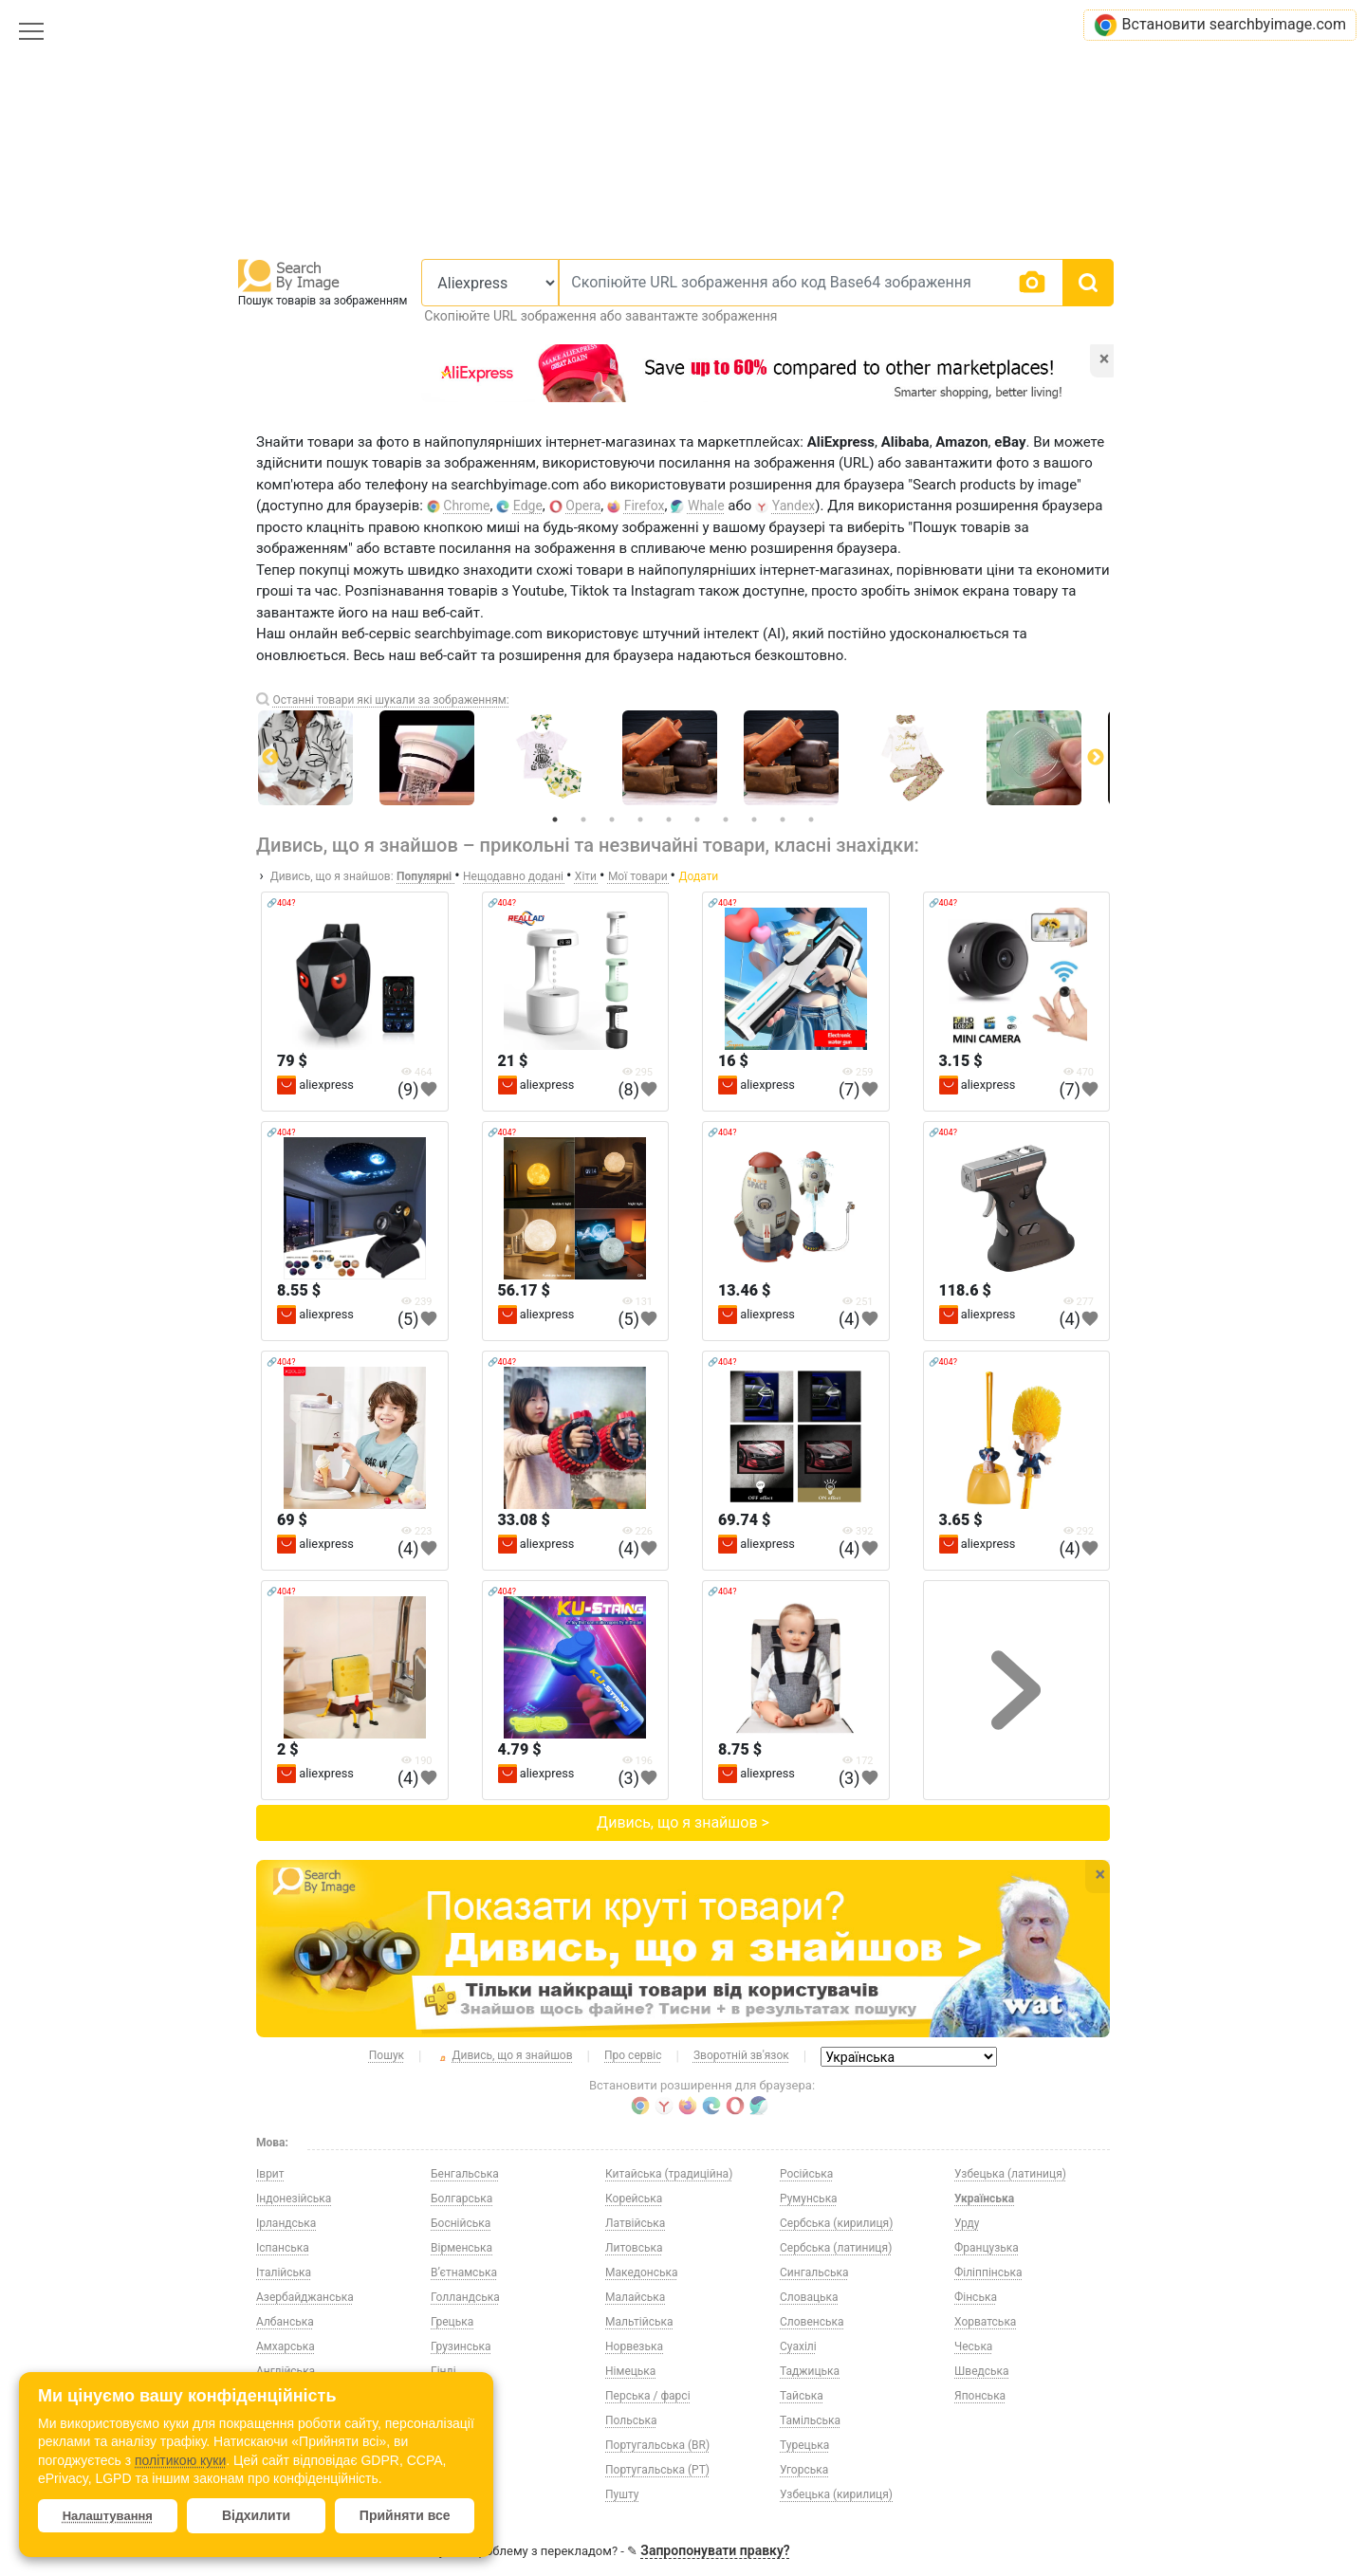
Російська (806, 2173)
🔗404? (281, 903)
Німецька (630, 2371)
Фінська (975, 2297)
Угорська (804, 2469)
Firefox (644, 505)
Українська (984, 2198)
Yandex (794, 505)
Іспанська (282, 2247)
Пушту (621, 2494)
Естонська (458, 2420)
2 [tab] (583, 819)
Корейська (633, 2198)
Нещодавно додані (514, 876)
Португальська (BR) (657, 2445)
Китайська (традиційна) (668, 2173)
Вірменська (461, 2247)
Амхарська (285, 2346)
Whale (706, 505)
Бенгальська (465, 2173)
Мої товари (639, 876)
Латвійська (635, 2223)
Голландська (465, 2297)
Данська (453, 2395)
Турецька (804, 2445)
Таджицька (810, 2371)
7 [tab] (725, 819)
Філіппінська (988, 2272)
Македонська (641, 2272)
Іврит (270, 2173)
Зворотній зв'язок (741, 2055)
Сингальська (814, 2272)
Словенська (812, 2321)
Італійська (283, 2272)
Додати (698, 876)
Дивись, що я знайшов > (683, 1822)
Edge (528, 505)
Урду (967, 2223)
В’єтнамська (464, 2272)
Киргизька (459, 2469)
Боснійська (460, 2223)
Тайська (801, 2395)
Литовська (633, 2247)
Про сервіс (633, 2055)
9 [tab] (782, 819)
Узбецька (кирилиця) (836, 2494)
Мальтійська (639, 2321)
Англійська (285, 2371)
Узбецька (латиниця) (1010, 2173)
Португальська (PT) (657, 2469)
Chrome (466, 505)
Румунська (809, 2198)
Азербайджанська (305, 2297)
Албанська (285, 2321)
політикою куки (180, 2460)
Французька (986, 2247)
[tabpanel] (683, 757)
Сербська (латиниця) (836, 2247)
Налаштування (108, 2516)
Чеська (973, 2346)
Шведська (981, 2371)
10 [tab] (811, 819)
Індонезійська (293, 2198)
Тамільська (810, 2420)
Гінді (443, 2371)
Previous (270, 757)
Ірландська (286, 2223)
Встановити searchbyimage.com (1220, 25)
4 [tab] (640, 819)
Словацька (809, 2297)
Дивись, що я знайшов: (332, 876)
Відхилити (256, 2515)
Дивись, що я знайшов (504, 2056)
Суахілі (798, 2346)
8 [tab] (754, 819)
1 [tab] (554, 819)
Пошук (386, 2055)
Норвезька (634, 2346)
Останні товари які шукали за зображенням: (390, 700)
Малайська (635, 2297)
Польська (631, 2420)
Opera (582, 505)
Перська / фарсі (648, 2395)
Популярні (425, 876)
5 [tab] (668, 819)
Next (1095, 757)
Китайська (459, 2494)
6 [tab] (697, 819)
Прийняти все (405, 2515)
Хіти (587, 876)
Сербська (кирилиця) (836, 2223)
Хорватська (985, 2321)
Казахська (459, 2445)
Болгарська (461, 2198)
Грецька (452, 2321)
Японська (980, 2395)
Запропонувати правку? (714, 2550)
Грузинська (461, 2346)
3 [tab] (611, 819)
